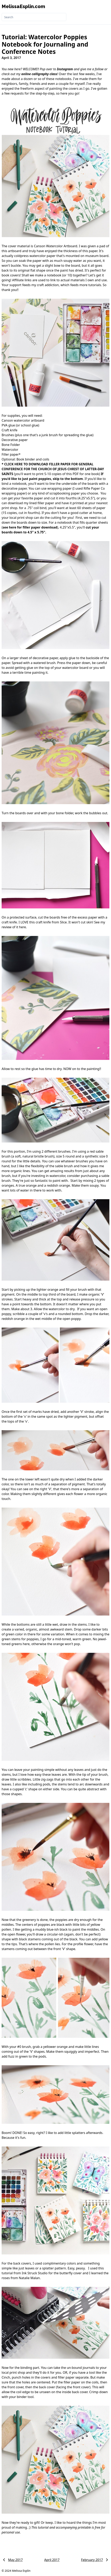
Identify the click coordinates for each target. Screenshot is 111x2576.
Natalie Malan (29, 2278)
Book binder (25, 459)
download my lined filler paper (31, 503)
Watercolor (10, 449)
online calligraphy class (39, 74)
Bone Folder (11, 444)
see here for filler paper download (30, 527)
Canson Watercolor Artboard (55, 246)
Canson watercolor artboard (23, 420)
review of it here (14, 927)
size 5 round (65, 1156)
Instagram (65, 69)
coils (45, 459)
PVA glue (8, 425)
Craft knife (9, 430)
